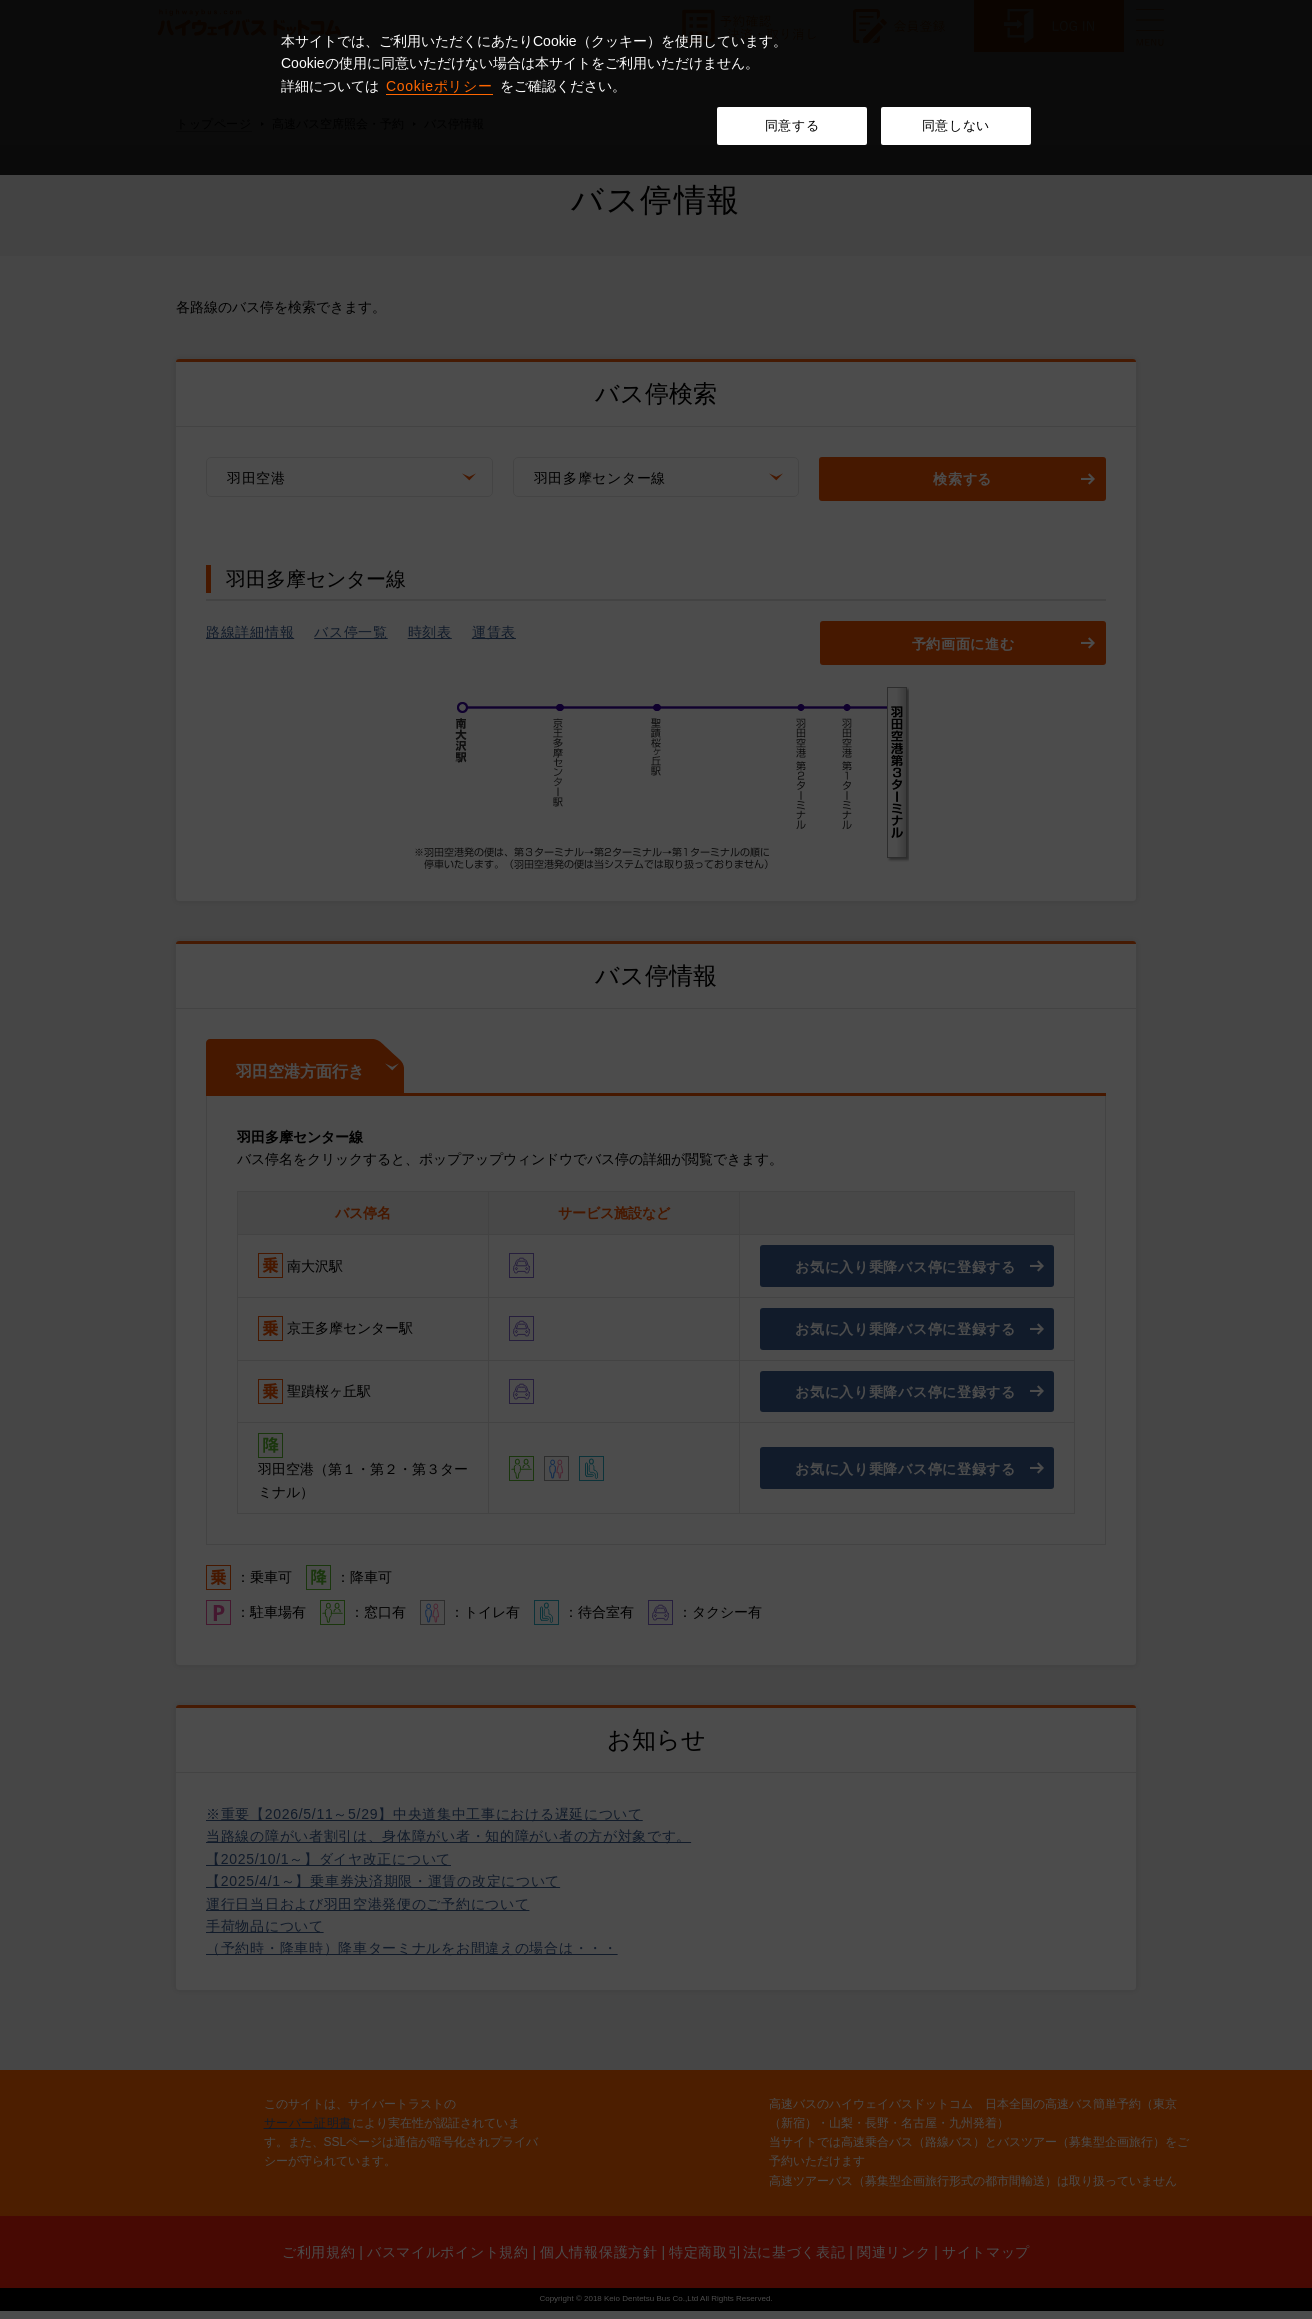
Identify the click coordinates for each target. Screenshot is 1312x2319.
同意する (792, 125)
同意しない (956, 125)
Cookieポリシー (439, 86)
